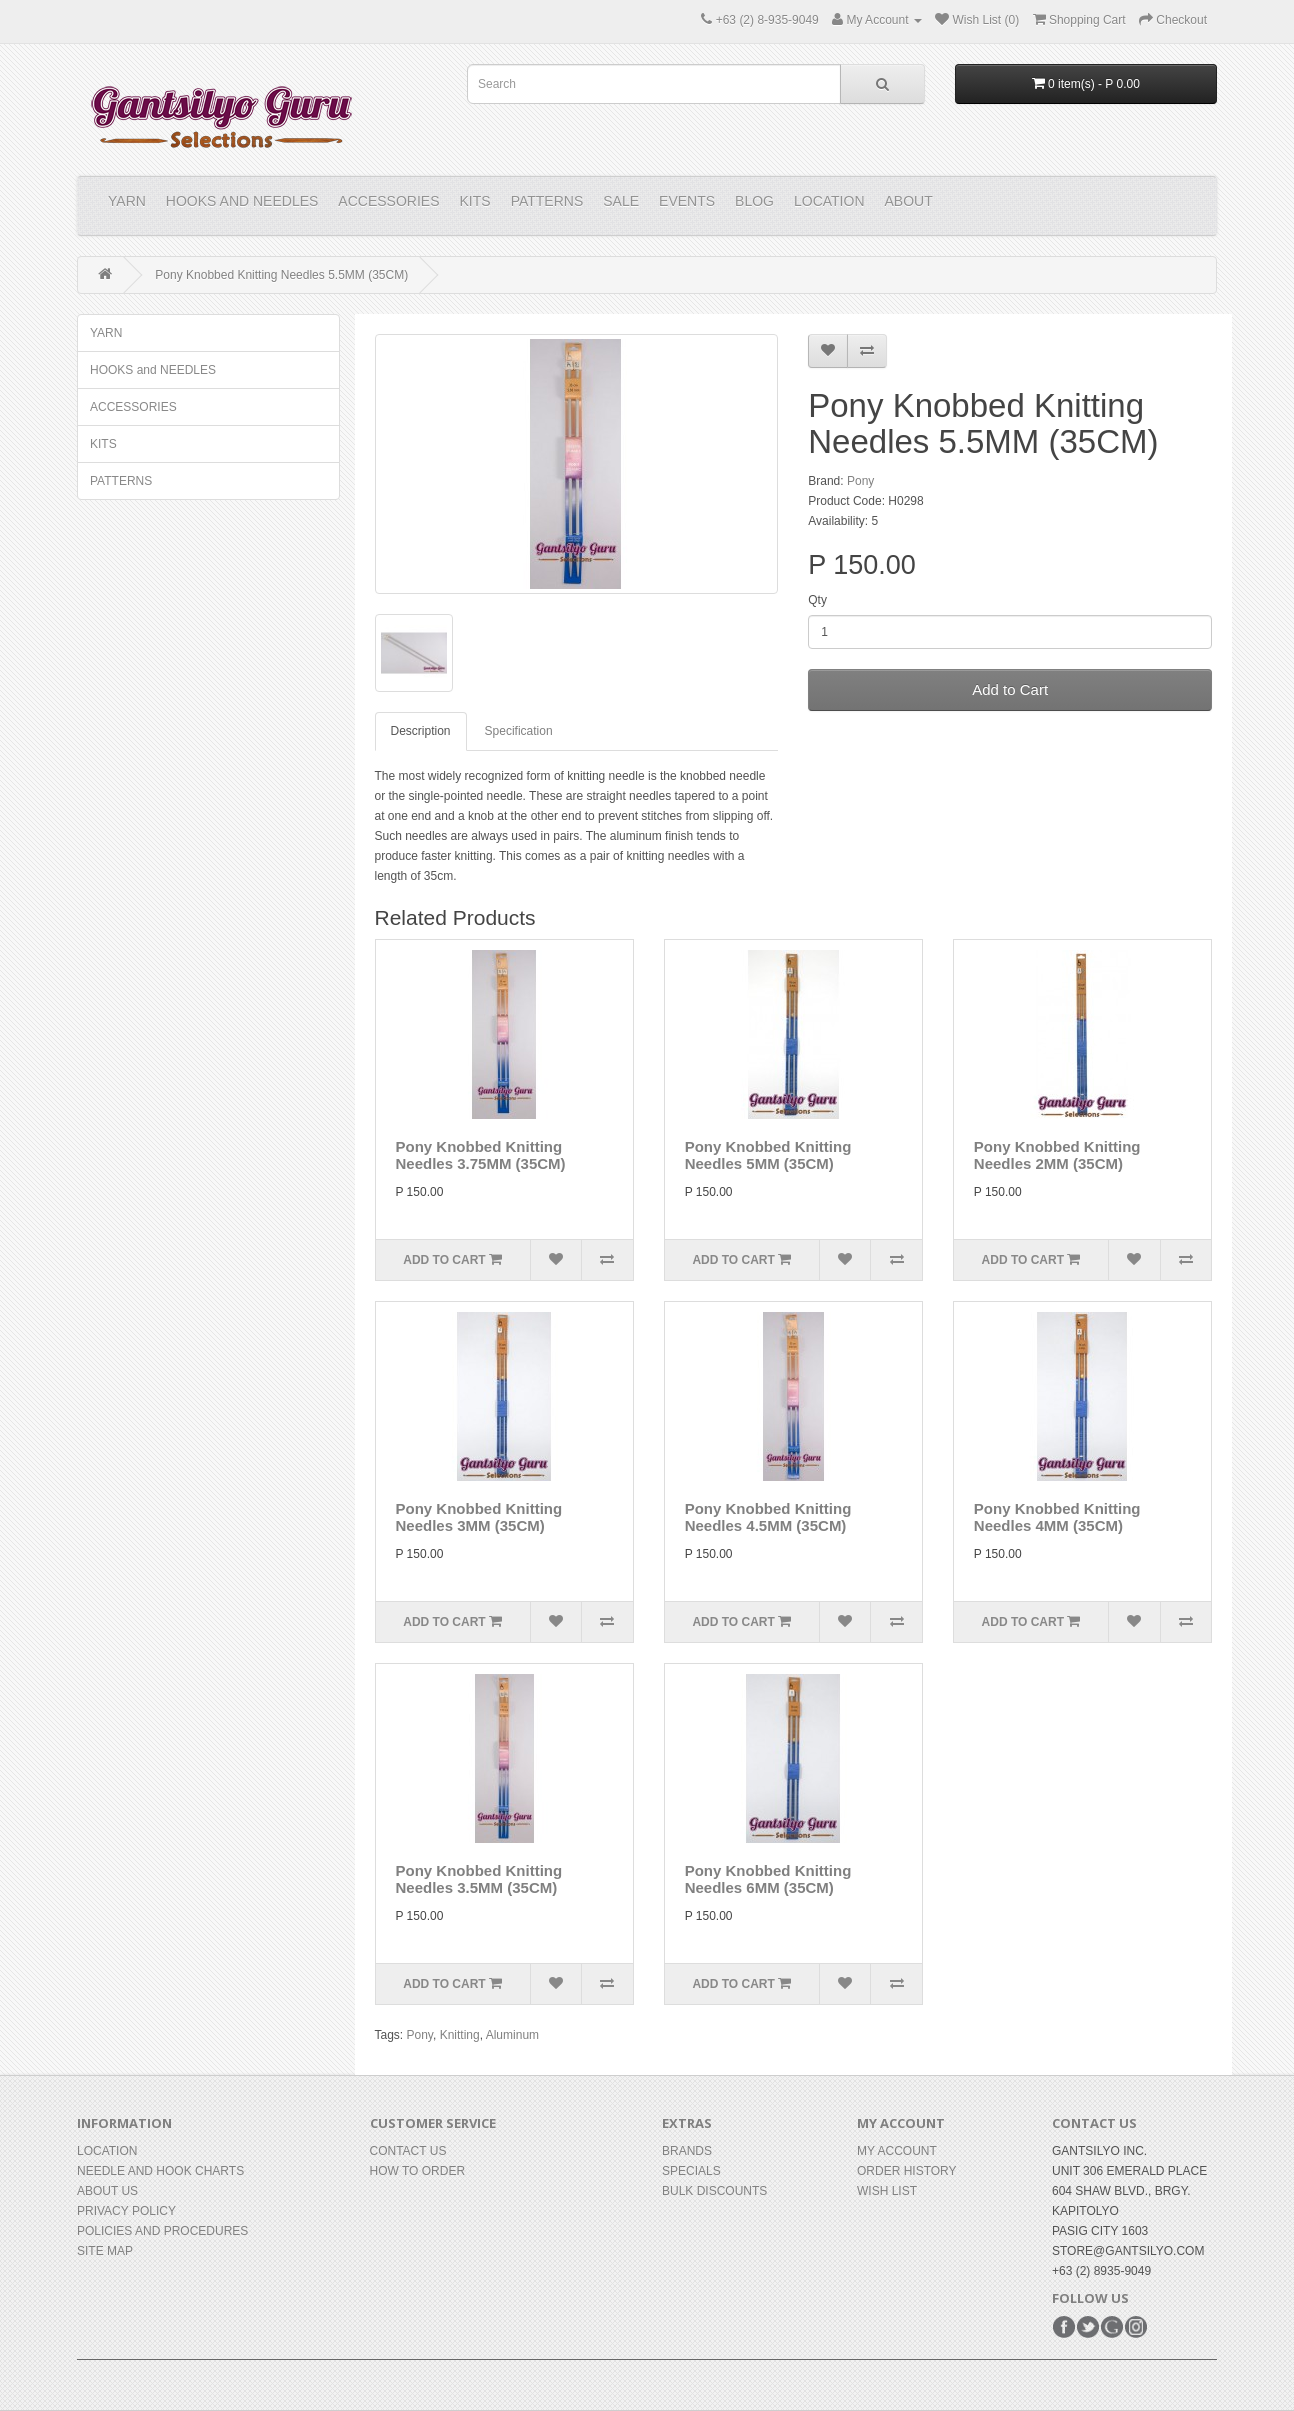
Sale (621, 201)
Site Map (105, 2251)
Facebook (1064, 2327)
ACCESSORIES (388, 201)
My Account (897, 2151)
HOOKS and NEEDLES (242, 201)
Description (421, 731)
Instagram (1136, 2327)
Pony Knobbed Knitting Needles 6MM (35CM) (768, 1879)
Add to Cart (1010, 689)
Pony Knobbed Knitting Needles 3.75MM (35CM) (481, 1155)
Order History (907, 2171)
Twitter (1088, 2327)
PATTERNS (547, 201)
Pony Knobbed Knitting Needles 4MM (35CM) (1057, 1517)
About (909, 201)
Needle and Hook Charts (160, 2171)
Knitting (460, 2035)
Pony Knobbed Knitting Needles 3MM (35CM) (479, 1517)
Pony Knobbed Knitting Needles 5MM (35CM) (768, 1155)
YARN (127, 201)
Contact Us (408, 2151)
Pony (860, 481)
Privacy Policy (126, 2211)
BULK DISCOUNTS (714, 2191)
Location (829, 201)
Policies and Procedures (162, 2231)
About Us (107, 2191)
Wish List (887, 2191)
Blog (754, 201)
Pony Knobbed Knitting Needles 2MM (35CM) (1057, 1155)
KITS (475, 201)
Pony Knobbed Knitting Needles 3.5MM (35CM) (479, 1879)
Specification (519, 731)
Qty (817, 600)
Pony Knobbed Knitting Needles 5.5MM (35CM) (281, 275)
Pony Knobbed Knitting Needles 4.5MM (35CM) (768, 1517)
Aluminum (512, 2035)
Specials (691, 2171)
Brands (687, 2151)
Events (687, 201)
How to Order (418, 2171)
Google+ (1112, 2327)
